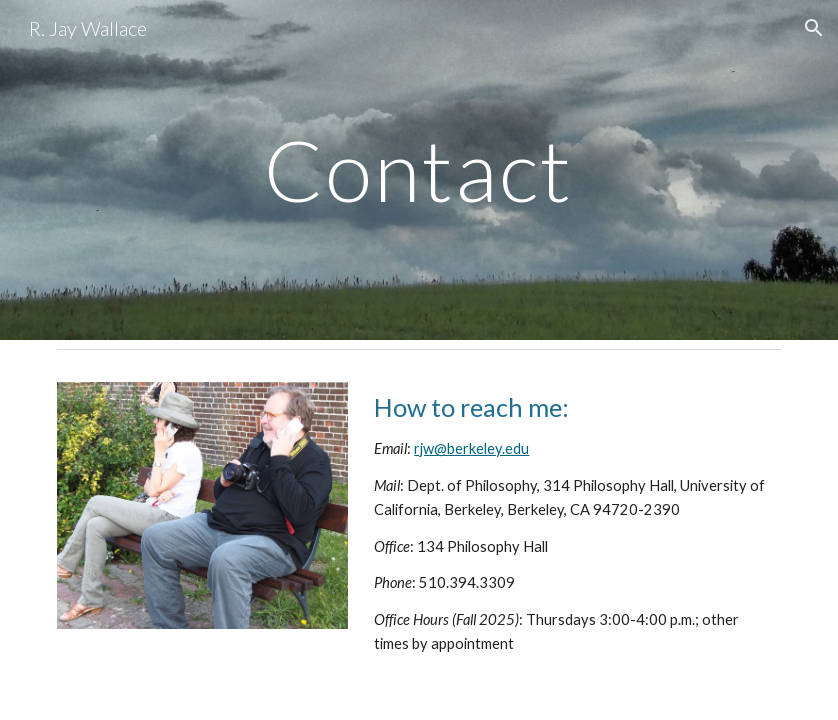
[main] (419, 169)
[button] (814, 28)
